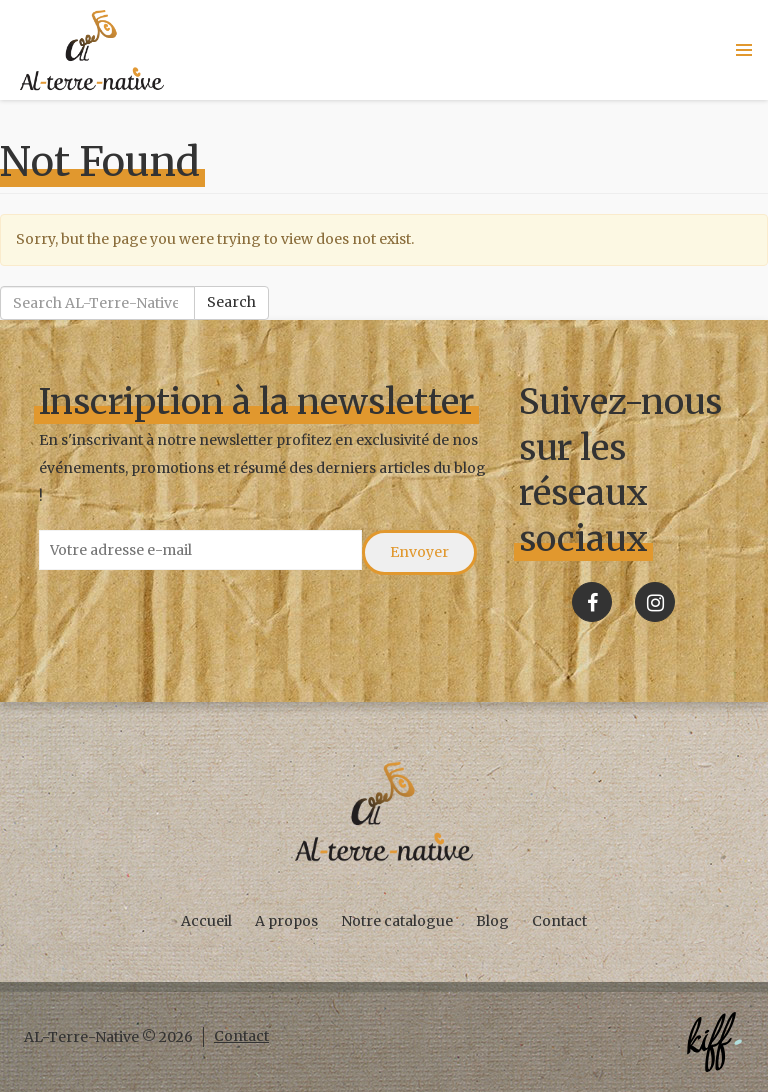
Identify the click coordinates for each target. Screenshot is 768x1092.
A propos (286, 921)
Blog (492, 921)
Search (231, 302)
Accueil (206, 921)
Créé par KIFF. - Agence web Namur (714, 1042)
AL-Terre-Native (92, 50)
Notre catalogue (397, 921)
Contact (559, 921)
